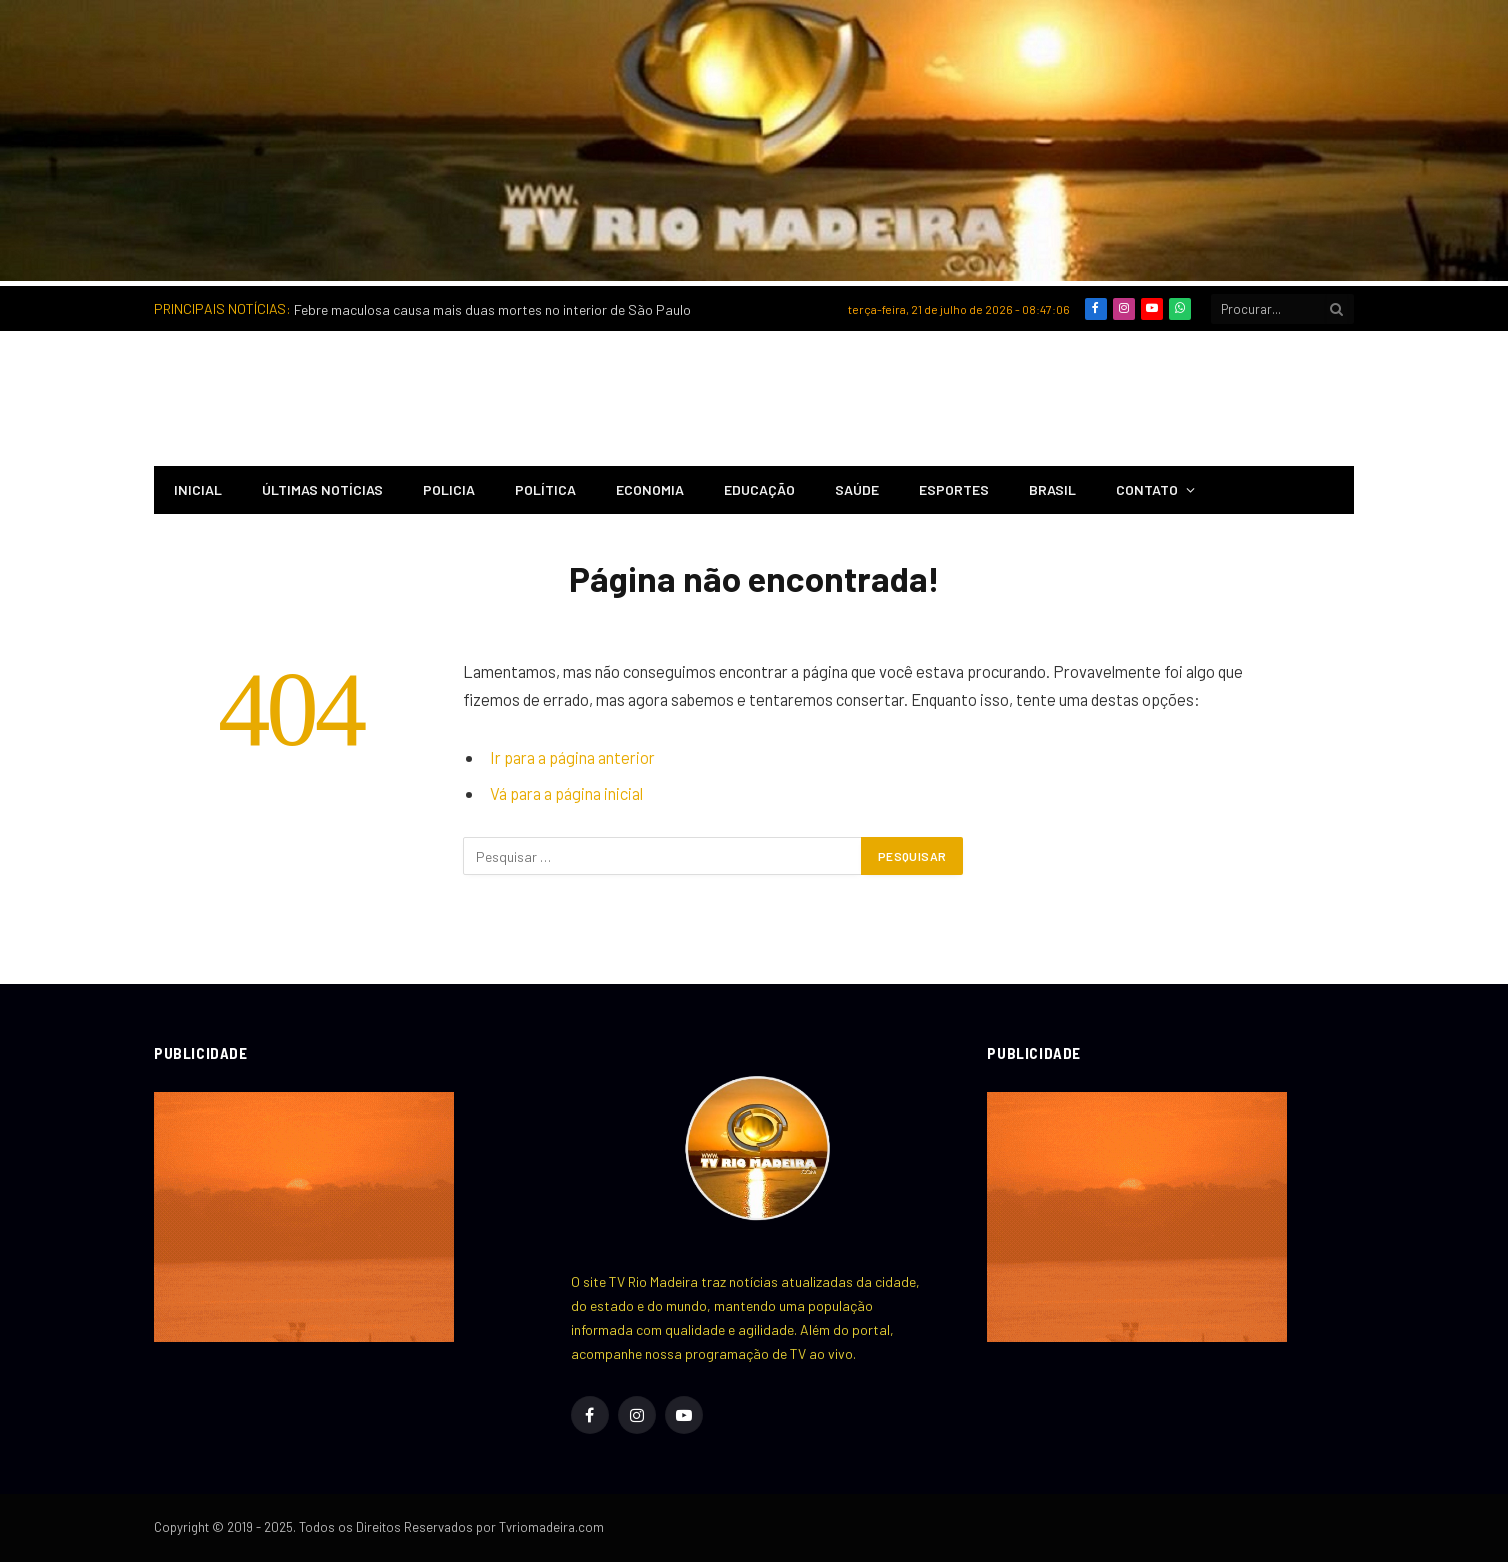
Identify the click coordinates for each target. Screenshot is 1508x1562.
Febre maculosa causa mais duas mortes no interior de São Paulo (492, 309)
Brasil (1052, 489)
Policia (449, 489)
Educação (759, 489)
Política (545, 489)
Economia (650, 489)
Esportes (954, 489)
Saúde (857, 489)
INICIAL (198, 489)
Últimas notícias (322, 489)
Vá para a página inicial (566, 793)
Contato (1147, 489)
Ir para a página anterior (572, 757)
